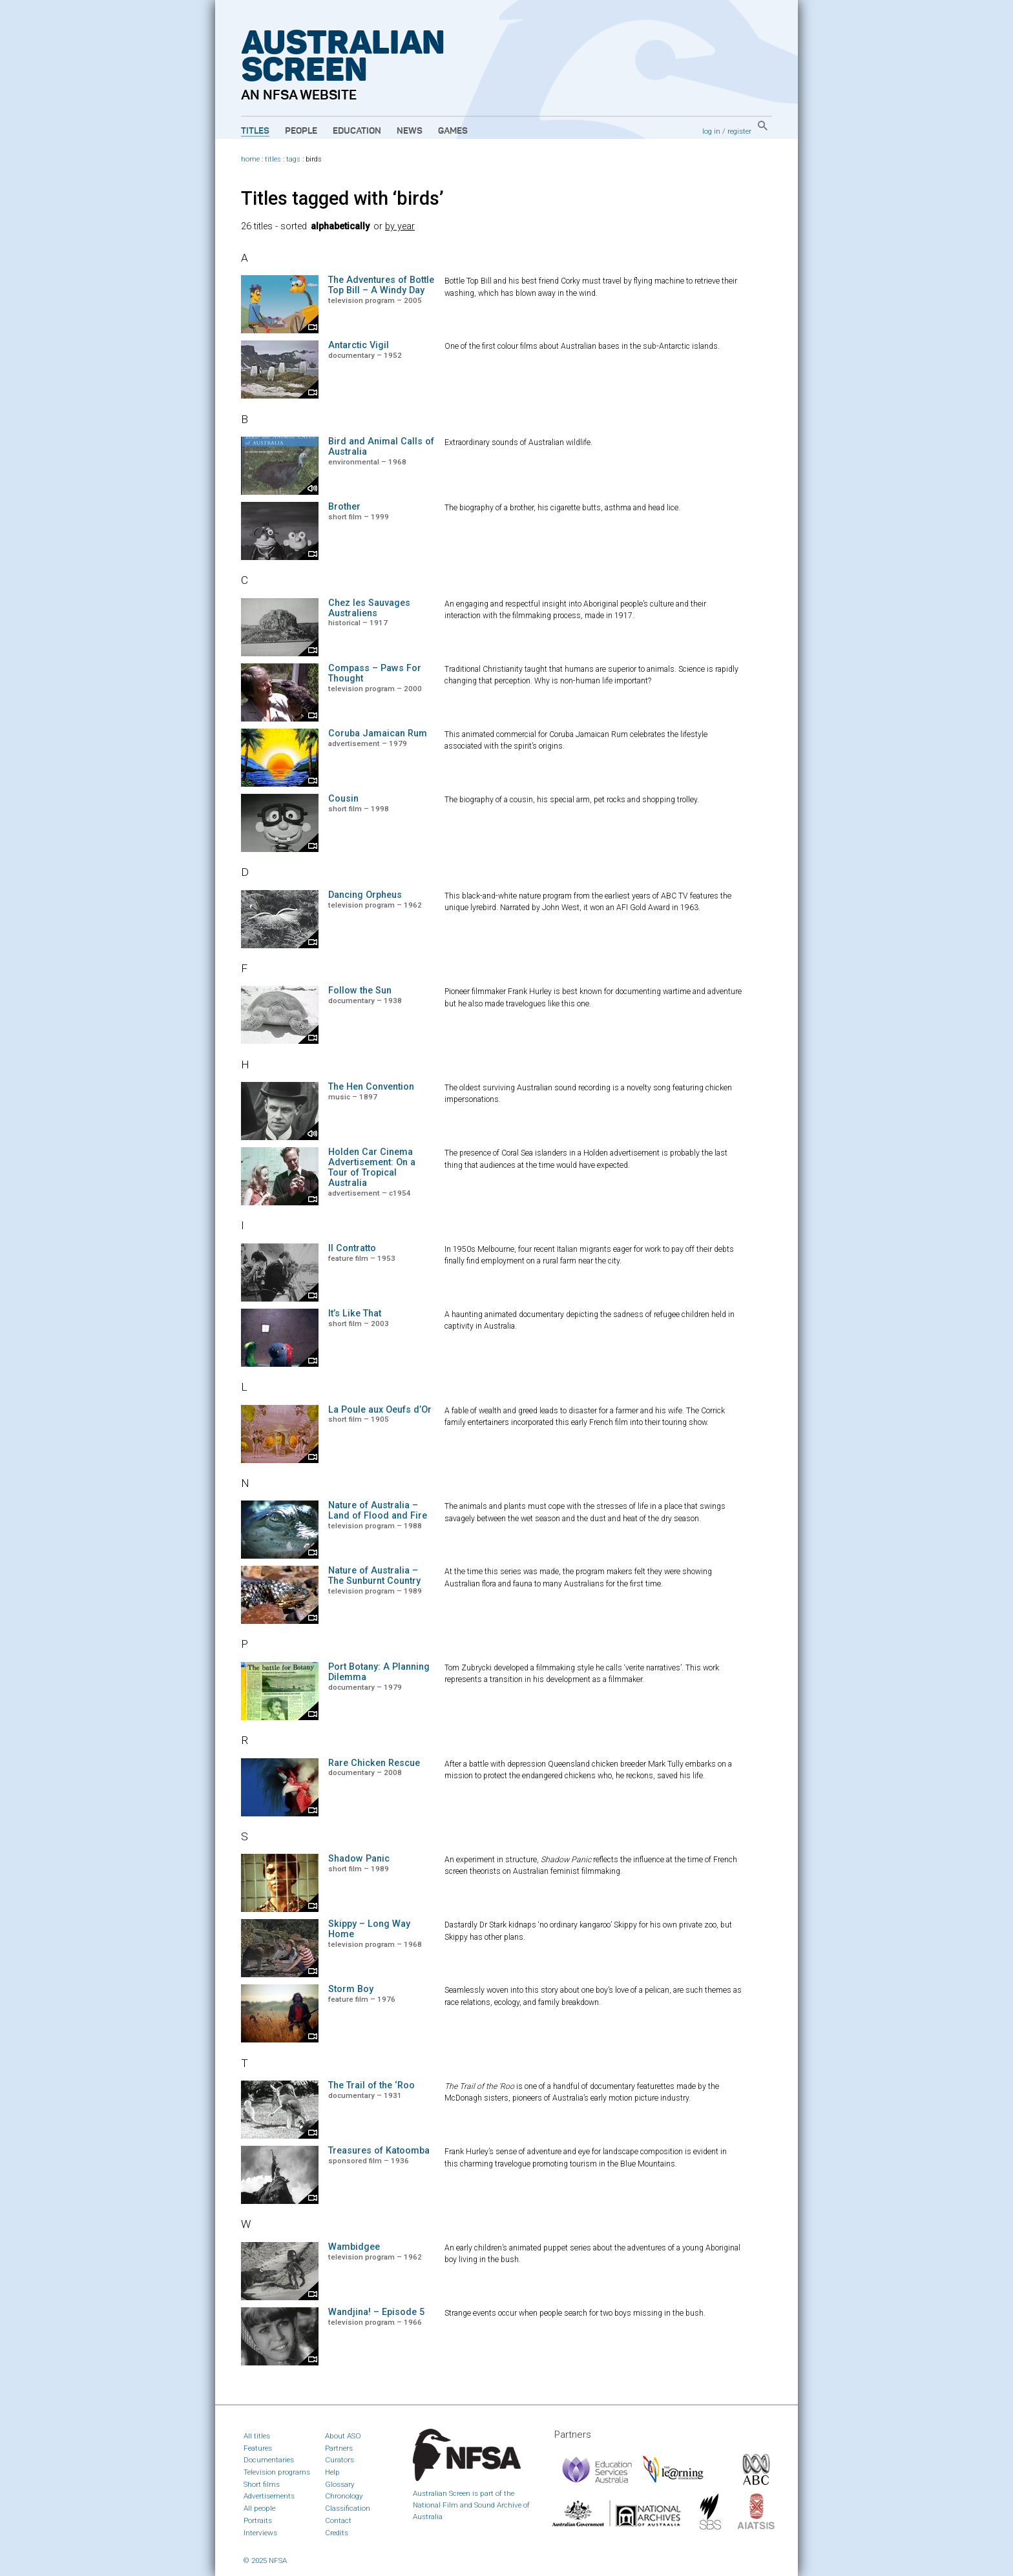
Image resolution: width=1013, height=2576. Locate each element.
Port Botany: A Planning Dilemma (379, 1672)
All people (259, 2508)
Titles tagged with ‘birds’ (342, 198)
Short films (262, 2484)
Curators (339, 2459)
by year (400, 226)
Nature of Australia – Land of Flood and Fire (377, 1510)
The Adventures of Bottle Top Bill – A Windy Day (381, 285)
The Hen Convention (371, 1086)
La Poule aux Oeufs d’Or (380, 1409)
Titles (255, 131)
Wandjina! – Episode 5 (376, 2312)
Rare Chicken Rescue (374, 1763)
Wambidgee (354, 2246)
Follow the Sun (360, 990)
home (250, 159)
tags (293, 159)
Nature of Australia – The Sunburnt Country (374, 1575)
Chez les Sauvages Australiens (369, 608)
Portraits (258, 2520)
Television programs (277, 2472)
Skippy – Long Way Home (369, 1929)
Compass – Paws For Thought (374, 673)
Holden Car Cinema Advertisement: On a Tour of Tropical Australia (371, 1167)
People (301, 131)
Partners (339, 2448)
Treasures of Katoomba (379, 2150)
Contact (338, 2520)
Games (453, 131)
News (410, 131)
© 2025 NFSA (265, 2560)
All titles (257, 2435)
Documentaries (269, 2459)
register (739, 131)
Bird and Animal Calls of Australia (381, 446)
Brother (344, 506)
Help (332, 2472)
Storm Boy (350, 1989)
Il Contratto (352, 1248)
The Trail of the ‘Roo (371, 2085)
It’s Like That (354, 1313)
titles (273, 159)
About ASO (343, 2435)
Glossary (340, 2484)
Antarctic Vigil (358, 345)
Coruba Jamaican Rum (377, 733)
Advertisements (269, 2495)
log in (711, 131)
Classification (347, 2508)
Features (258, 2448)
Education (357, 131)
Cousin (343, 798)
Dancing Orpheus (365, 894)
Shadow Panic (359, 1858)
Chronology (344, 2495)
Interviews (260, 2532)
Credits (336, 2532)
